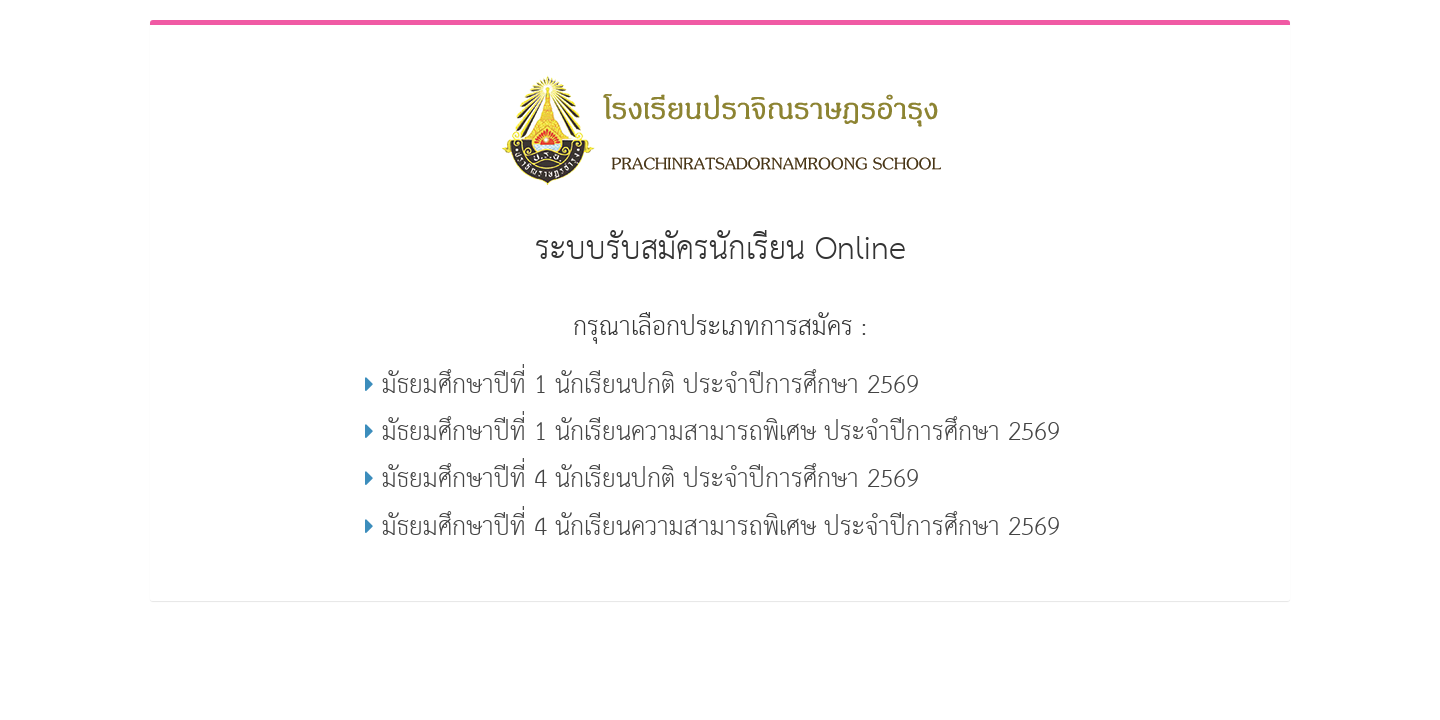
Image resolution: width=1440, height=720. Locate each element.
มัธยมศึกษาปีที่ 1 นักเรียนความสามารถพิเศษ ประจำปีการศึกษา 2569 (712, 432)
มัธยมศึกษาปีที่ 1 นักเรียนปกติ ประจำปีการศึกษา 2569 (642, 385)
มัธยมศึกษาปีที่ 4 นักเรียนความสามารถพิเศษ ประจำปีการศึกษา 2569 (712, 527)
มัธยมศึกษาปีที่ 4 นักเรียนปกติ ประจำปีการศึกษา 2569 (642, 479)
